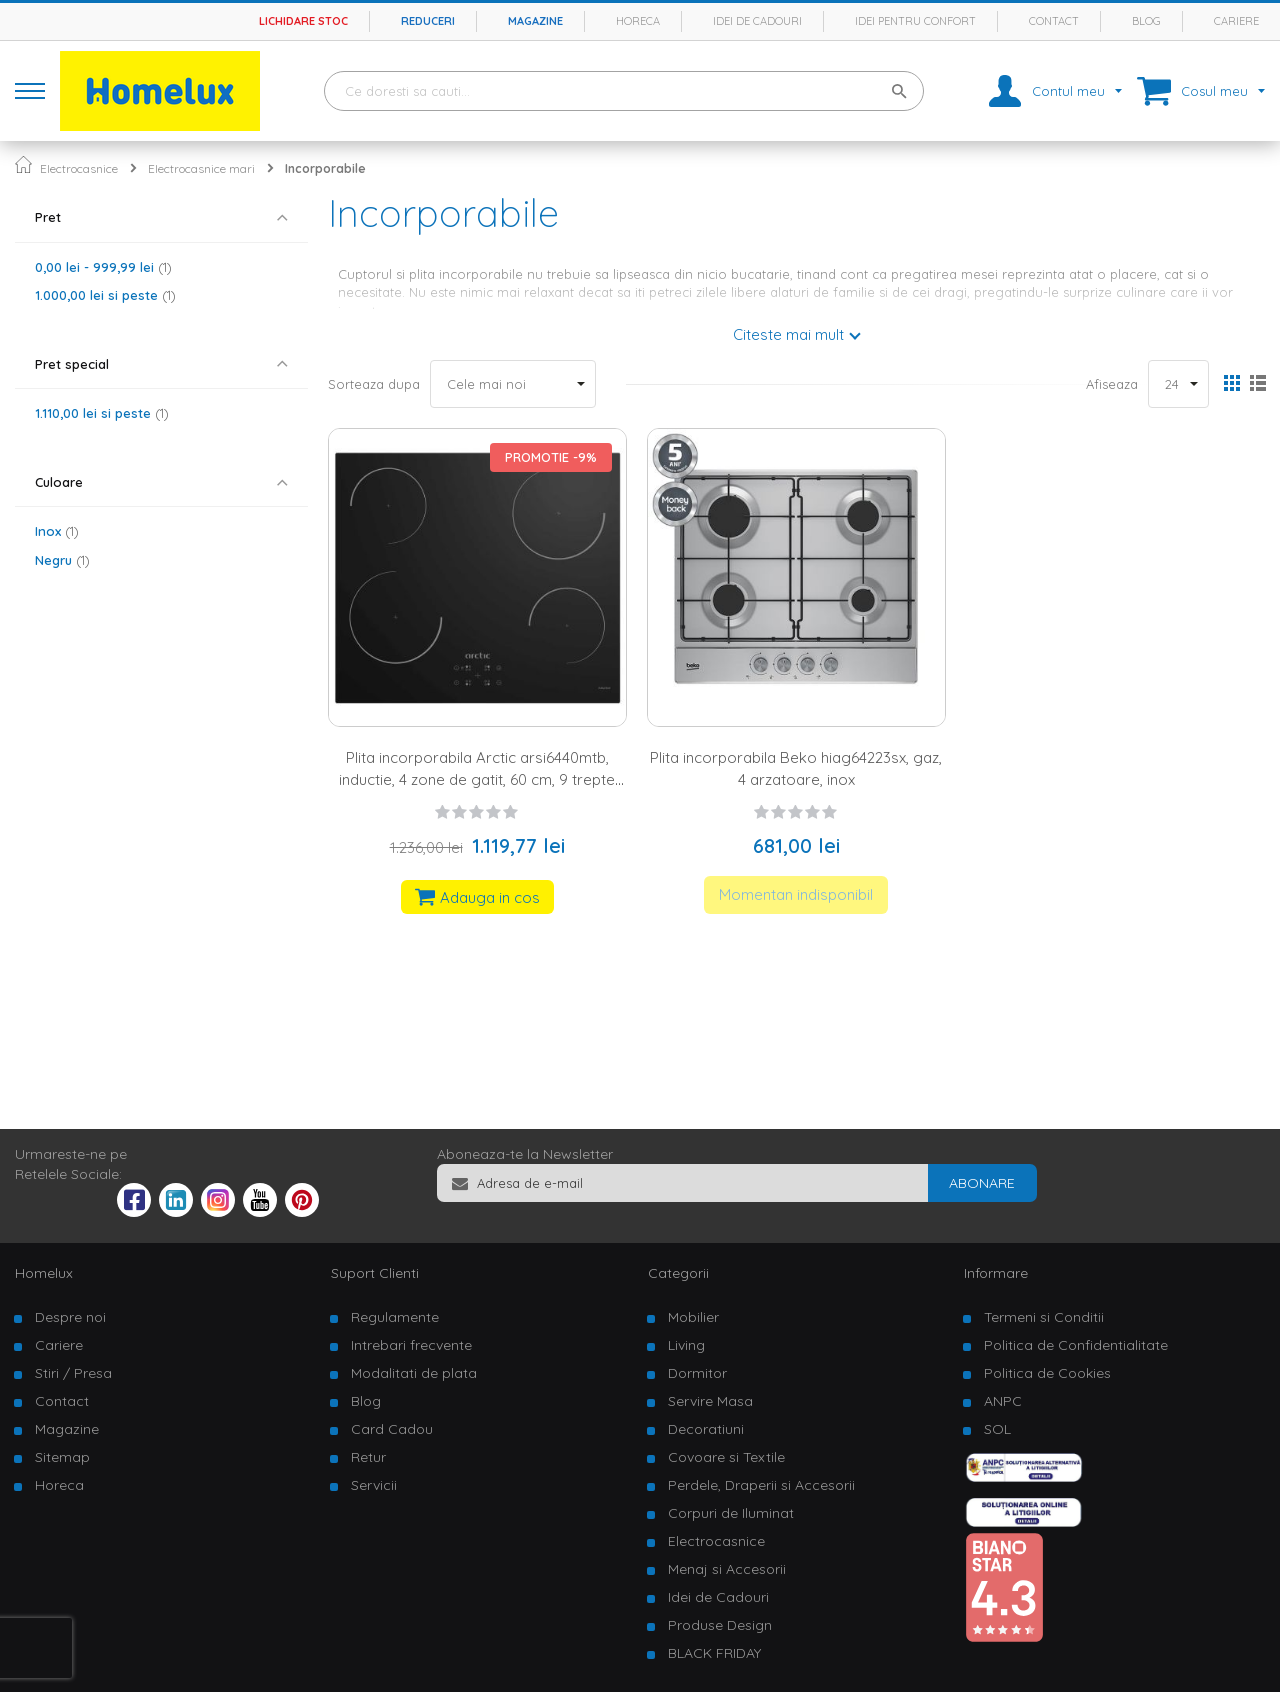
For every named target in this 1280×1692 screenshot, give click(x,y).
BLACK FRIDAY (714, 1653)
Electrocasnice (79, 168)
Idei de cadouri (757, 21)
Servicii (374, 1485)
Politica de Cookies (1047, 1373)
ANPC (1003, 1401)
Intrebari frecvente (411, 1345)
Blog (1146, 21)
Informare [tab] (996, 1273)
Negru (62, 560)
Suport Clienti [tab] (375, 1273)
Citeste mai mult (788, 334)
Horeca (638, 21)
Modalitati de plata (414, 1373)
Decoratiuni (706, 1429)
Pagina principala (23, 164)
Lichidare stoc (303, 21)
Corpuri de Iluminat (731, 1513)
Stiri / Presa (73, 1373)
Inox (57, 531)
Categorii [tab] (678, 1273)
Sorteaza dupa (374, 384)
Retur (368, 1457)
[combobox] (624, 91)
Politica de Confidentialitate (1076, 1345)
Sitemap (62, 1457)
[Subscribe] (982, 1183)
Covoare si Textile (726, 1457)
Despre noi (70, 1317)
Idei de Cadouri (718, 1597)
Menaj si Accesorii (727, 1569)
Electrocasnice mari (201, 168)
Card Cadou (392, 1429)
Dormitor (697, 1373)
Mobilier (693, 1317)
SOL (997, 1429)
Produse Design (720, 1625)
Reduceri (428, 21)
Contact (1054, 21)
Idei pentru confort (915, 21)
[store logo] (160, 91)
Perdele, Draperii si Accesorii (761, 1485)
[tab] (161, 217)
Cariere (1236, 21)
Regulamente (395, 1317)
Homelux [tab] (44, 1273)
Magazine (535, 21)
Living (686, 1345)
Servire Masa (710, 1401)
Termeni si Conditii (1044, 1317)
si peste (105, 295)
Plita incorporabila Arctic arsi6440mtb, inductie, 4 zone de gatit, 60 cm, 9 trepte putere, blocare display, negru (477, 779)
